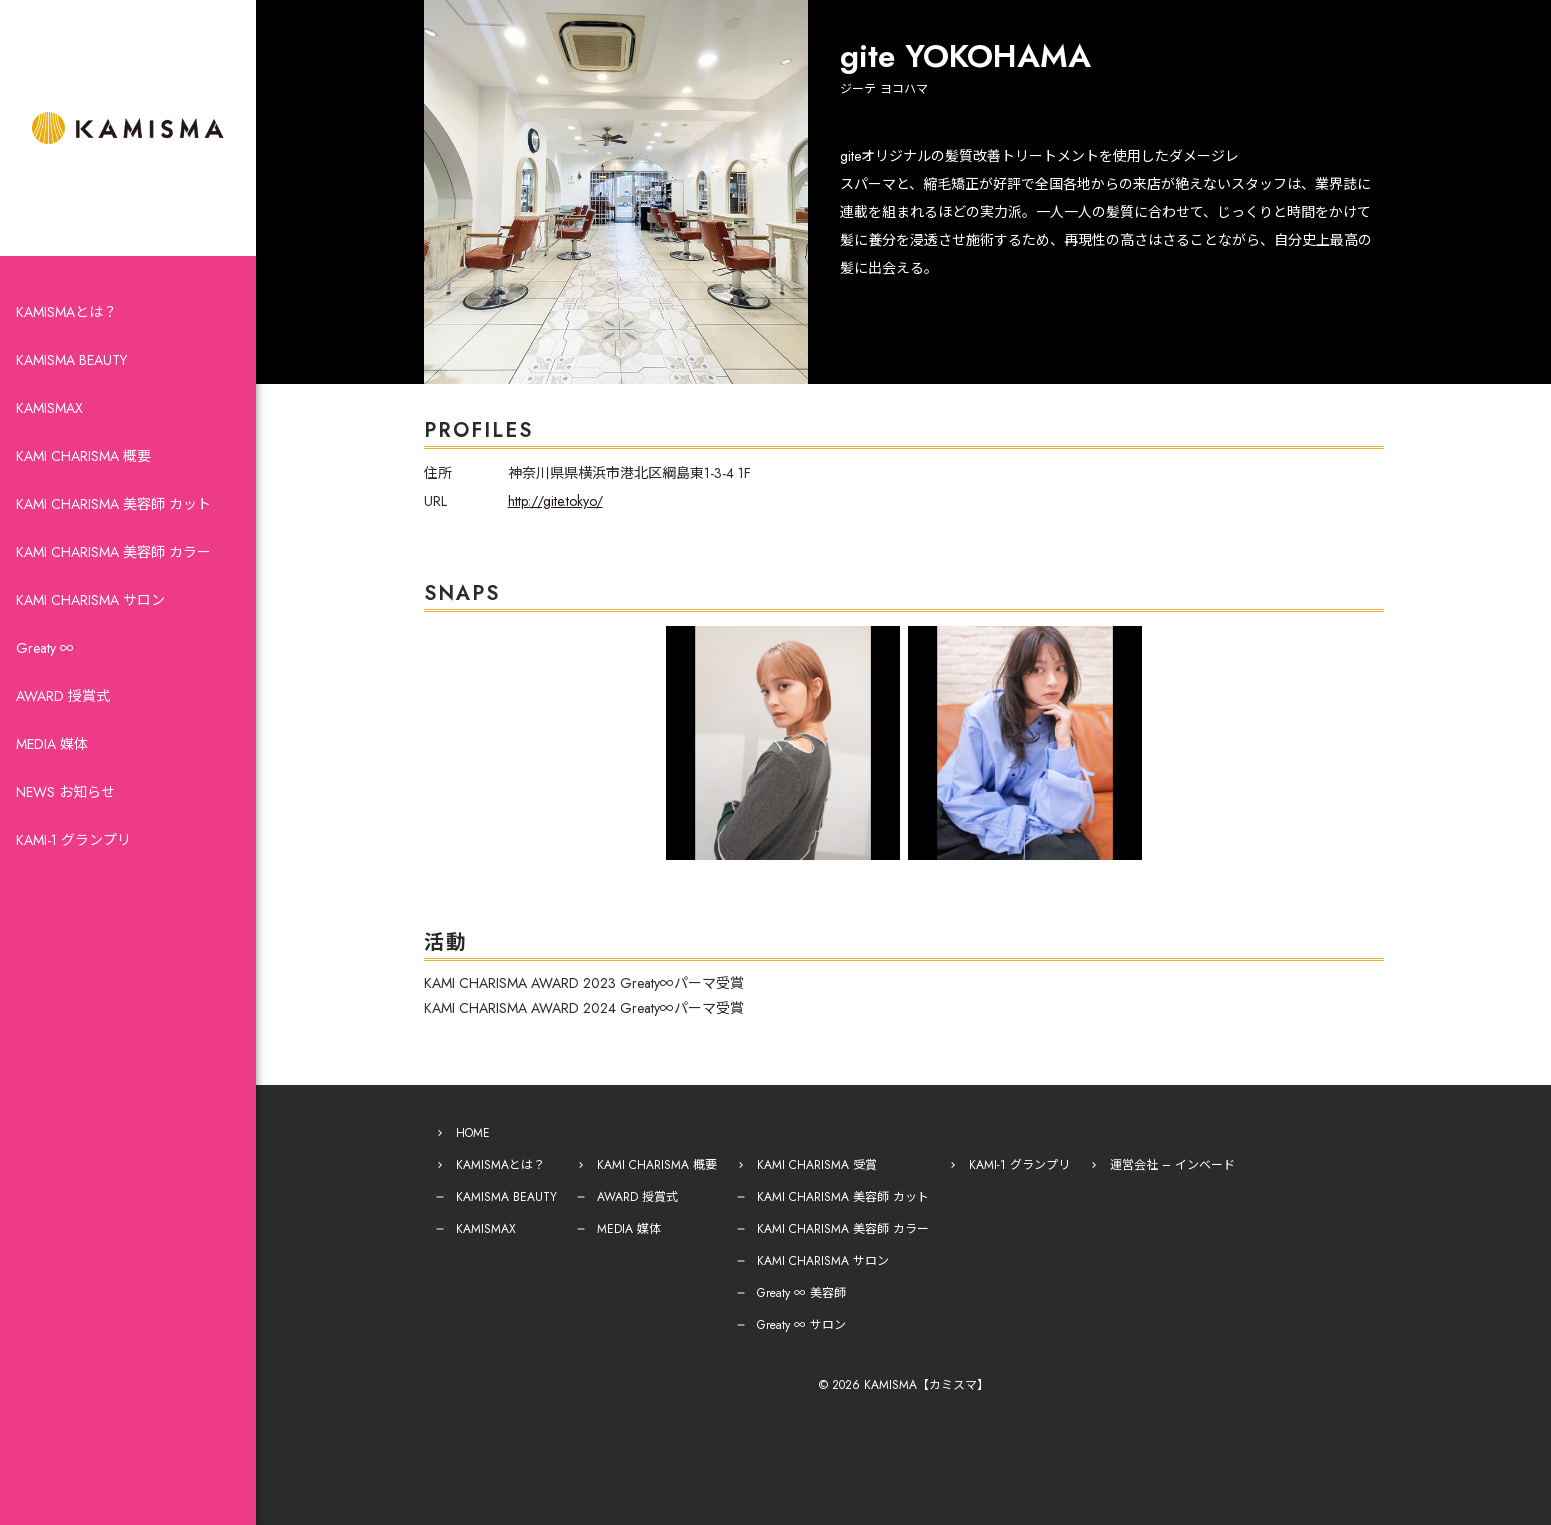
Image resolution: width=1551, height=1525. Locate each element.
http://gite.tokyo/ (555, 501)
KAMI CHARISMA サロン (90, 600)
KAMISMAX (49, 408)
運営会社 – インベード (1172, 1165)
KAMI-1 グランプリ (73, 840)
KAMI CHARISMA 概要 (83, 456)
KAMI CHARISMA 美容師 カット (113, 504)
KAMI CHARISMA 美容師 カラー (113, 552)
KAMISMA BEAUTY (71, 360)
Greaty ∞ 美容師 (801, 1293)
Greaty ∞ (45, 648)
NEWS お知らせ (65, 792)
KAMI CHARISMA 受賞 (817, 1165)
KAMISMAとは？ (66, 312)
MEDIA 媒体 (52, 744)
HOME (473, 1133)
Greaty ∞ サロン (801, 1325)
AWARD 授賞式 (63, 696)
